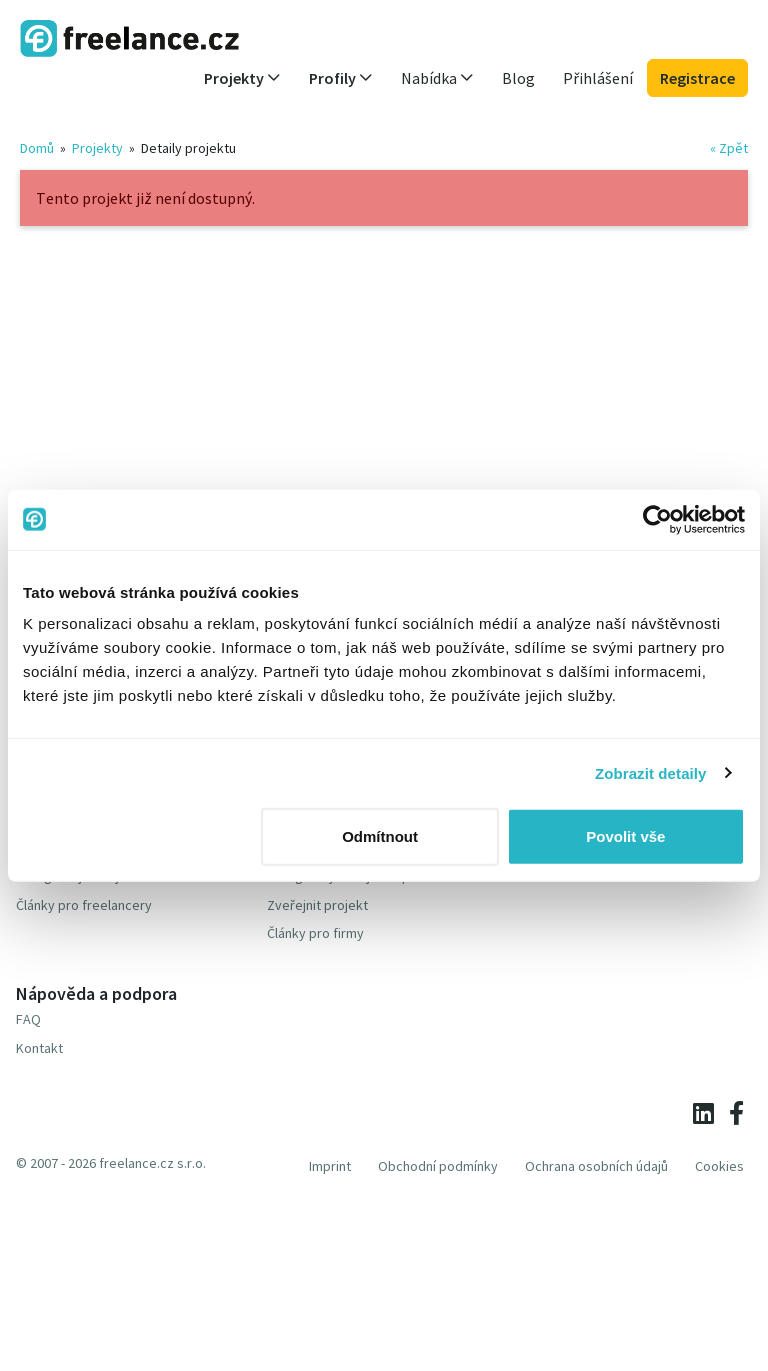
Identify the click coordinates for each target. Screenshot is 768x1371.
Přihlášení (598, 78)
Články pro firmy (315, 933)
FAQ (28, 1019)
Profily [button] (341, 78)
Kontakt (39, 1048)
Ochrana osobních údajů (596, 1166)
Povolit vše (625, 836)
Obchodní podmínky (438, 1166)
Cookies (719, 1166)
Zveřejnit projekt (317, 905)
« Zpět (729, 148)
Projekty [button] (242, 78)
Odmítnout (380, 836)
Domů (37, 148)
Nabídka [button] (437, 78)
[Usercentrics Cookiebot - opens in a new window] (657, 519)
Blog (518, 78)
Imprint (330, 1166)
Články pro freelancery (84, 905)
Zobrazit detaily (651, 772)
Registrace (697, 78)
